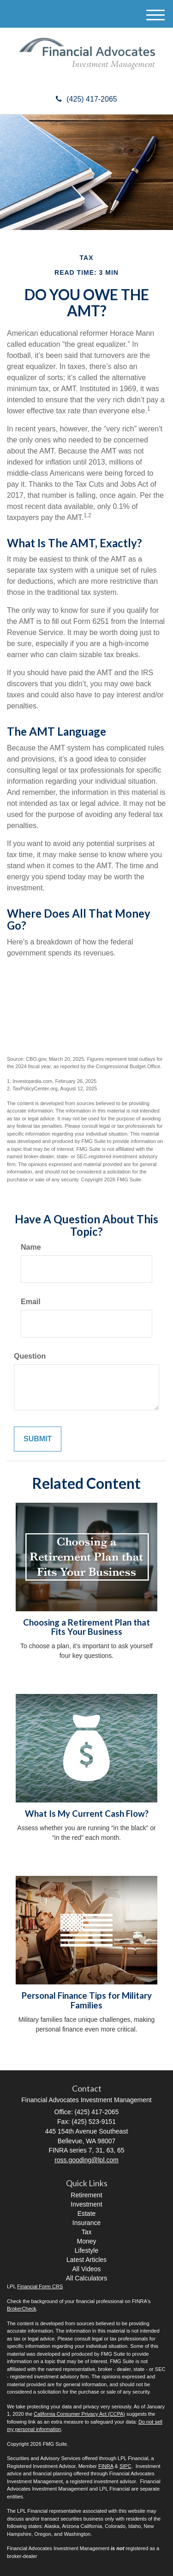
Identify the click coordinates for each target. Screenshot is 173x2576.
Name (31, 1247)
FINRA (105, 2466)
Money (86, 2241)
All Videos (86, 2269)
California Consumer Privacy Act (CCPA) (79, 2414)
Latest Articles (86, 2259)
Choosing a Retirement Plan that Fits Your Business (86, 1627)
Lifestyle (86, 2250)
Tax (87, 2232)
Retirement (86, 2195)
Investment (86, 2204)
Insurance (86, 2222)
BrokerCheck (21, 2308)
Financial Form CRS (40, 2286)
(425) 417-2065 (86, 99)
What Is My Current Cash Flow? (87, 1813)
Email (31, 1302)
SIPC (125, 2466)
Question (30, 1356)
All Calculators (86, 2278)
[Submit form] (37, 1439)
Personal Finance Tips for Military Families (87, 2000)
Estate (87, 2213)
